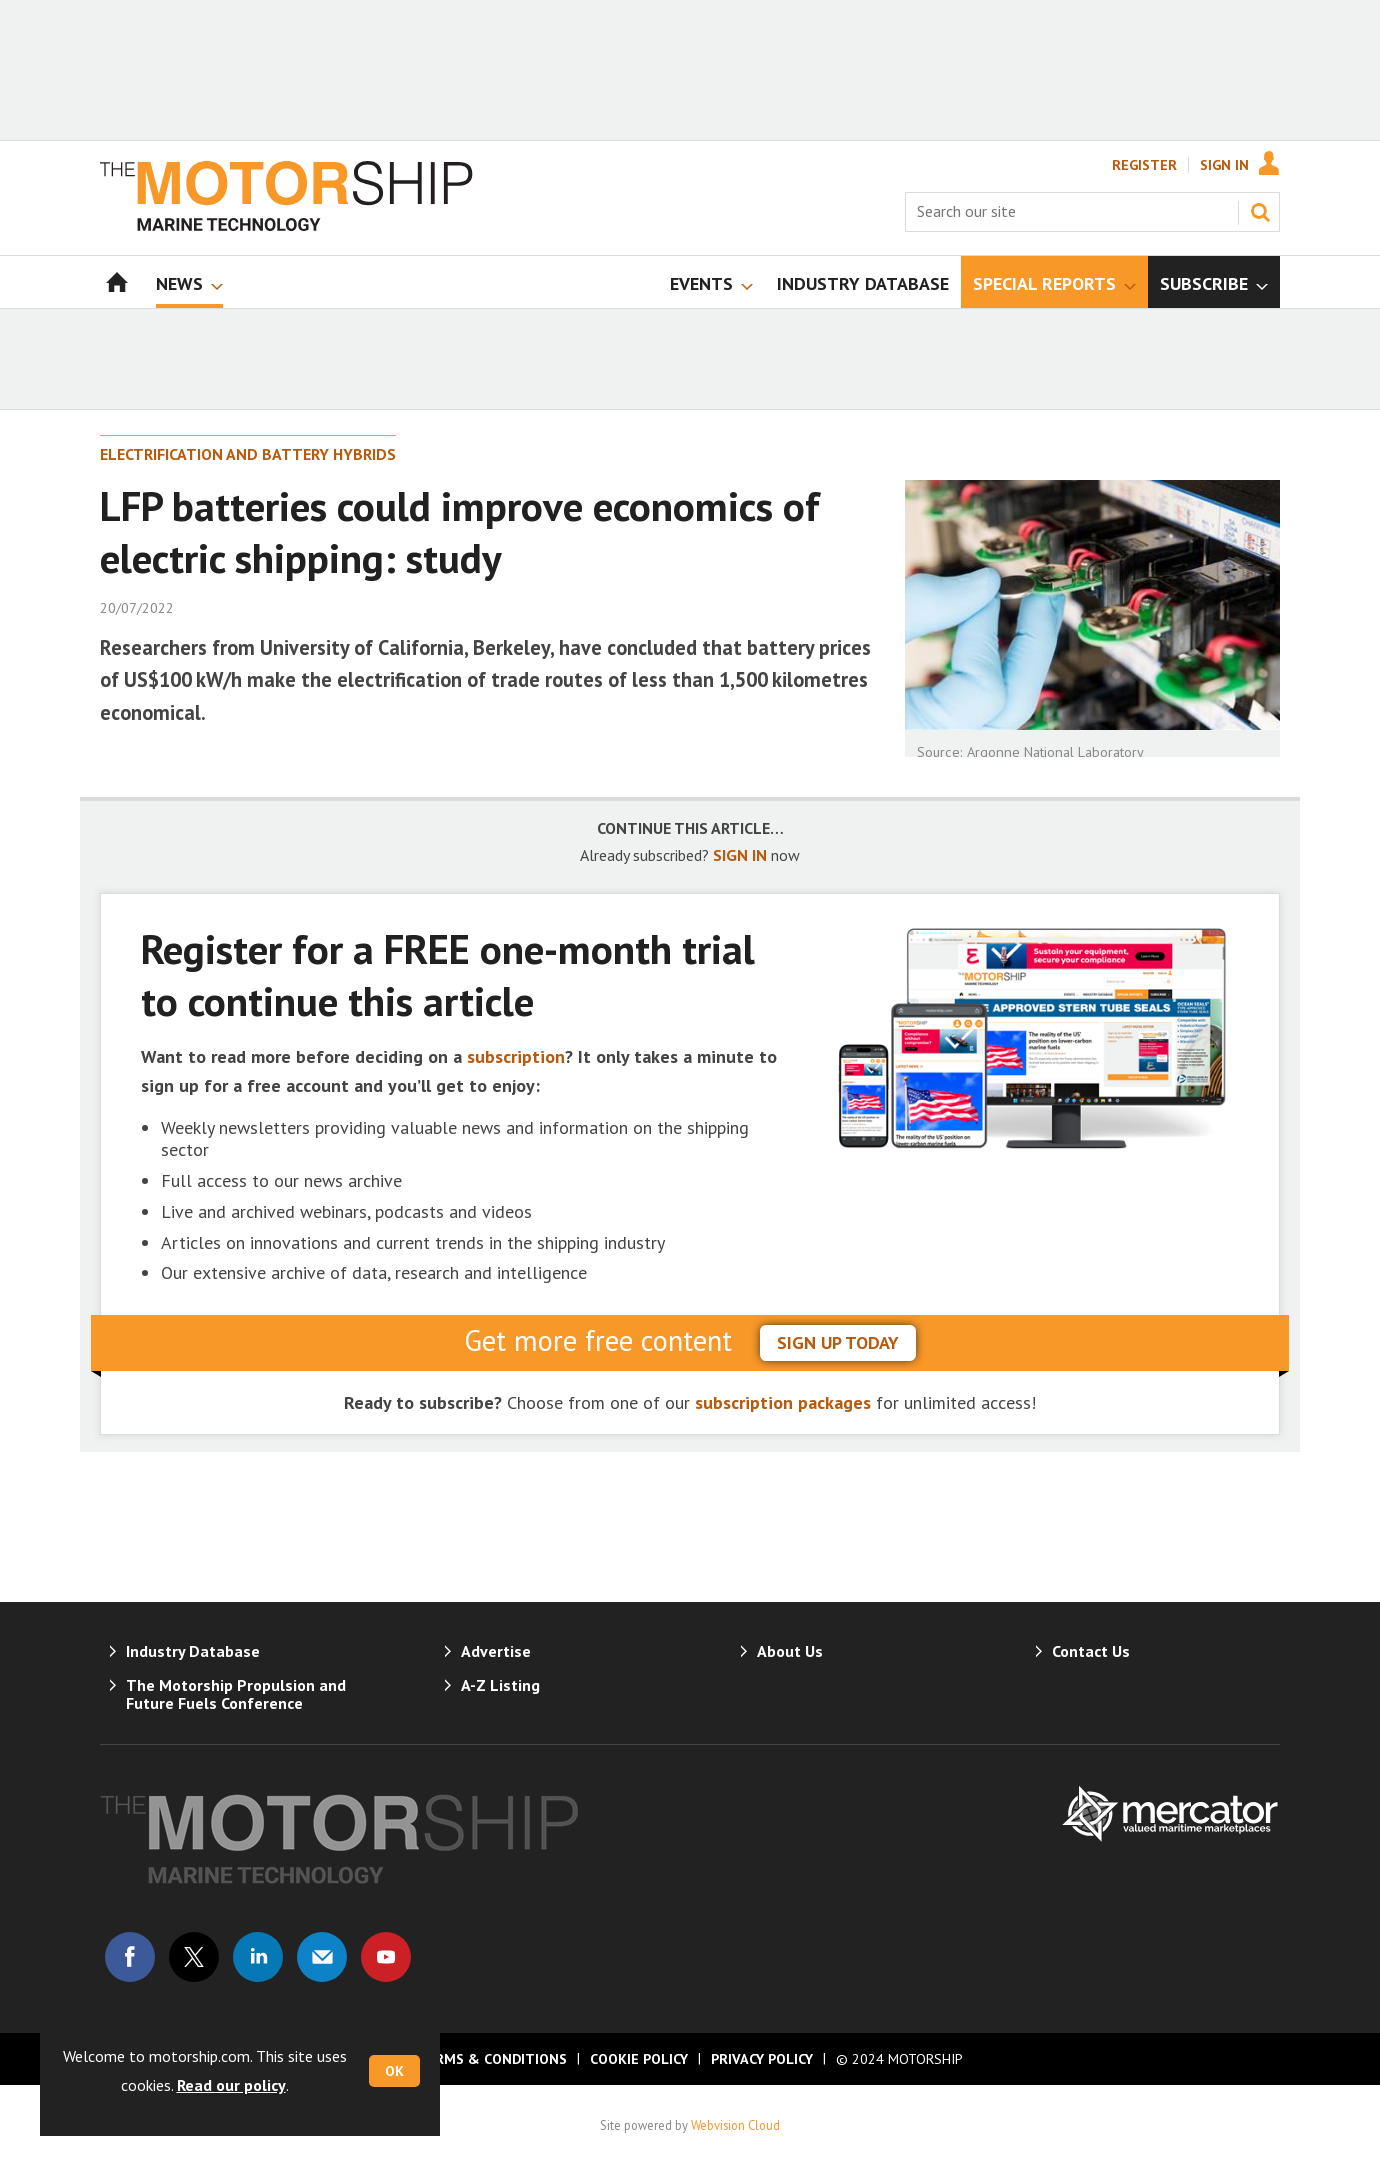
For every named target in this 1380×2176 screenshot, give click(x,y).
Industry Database (193, 1651)
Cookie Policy (639, 2059)
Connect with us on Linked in (258, 1957)
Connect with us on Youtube (386, 1957)
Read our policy (231, 2085)
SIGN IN (740, 855)
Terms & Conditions (492, 2059)
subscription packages (783, 1402)
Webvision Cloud (735, 2125)
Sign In (1224, 165)
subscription (516, 1056)
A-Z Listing (500, 1685)
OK (394, 2071)
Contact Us (1091, 1651)
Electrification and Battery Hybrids (248, 454)
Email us (322, 1957)
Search (1260, 212)
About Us (790, 1651)
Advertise (496, 1651)
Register (1144, 165)
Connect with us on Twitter (194, 1957)
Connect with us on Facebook (130, 1957)
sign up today (838, 1342)
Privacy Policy (762, 2059)
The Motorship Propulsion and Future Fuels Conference (236, 1694)
